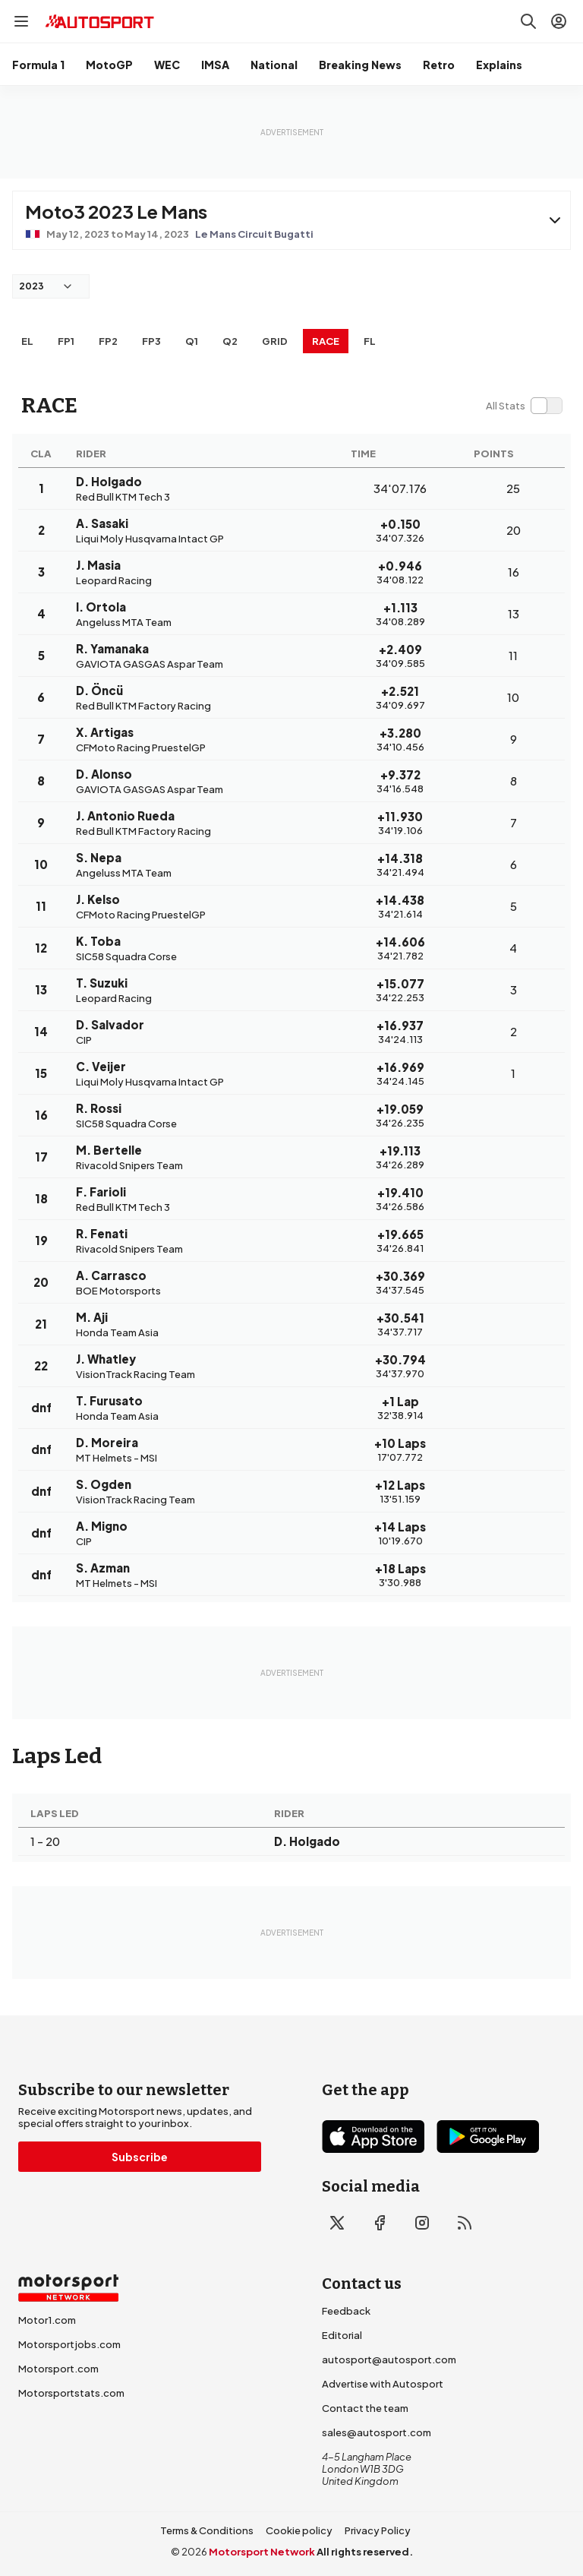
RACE (325, 341)
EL (27, 341)
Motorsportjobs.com (69, 2344)
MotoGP (109, 64)
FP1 (66, 341)
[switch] (524, 405)
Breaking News (360, 64)
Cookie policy (299, 2530)
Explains (499, 64)
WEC (167, 64)
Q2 (230, 341)
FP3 (151, 341)
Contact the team (365, 2408)
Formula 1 (38, 64)
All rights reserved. (365, 2552)
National (274, 64)
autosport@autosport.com (389, 2359)
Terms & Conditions (207, 2530)
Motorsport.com (58, 2369)
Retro (439, 64)
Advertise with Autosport (382, 2384)
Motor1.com (47, 2320)
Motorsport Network (262, 2552)
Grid (275, 341)
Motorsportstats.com (71, 2393)
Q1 (191, 341)
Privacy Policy (378, 2530)
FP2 (108, 341)
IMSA (215, 64)
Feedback (346, 2311)
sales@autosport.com (376, 2432)
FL (370, 341)
